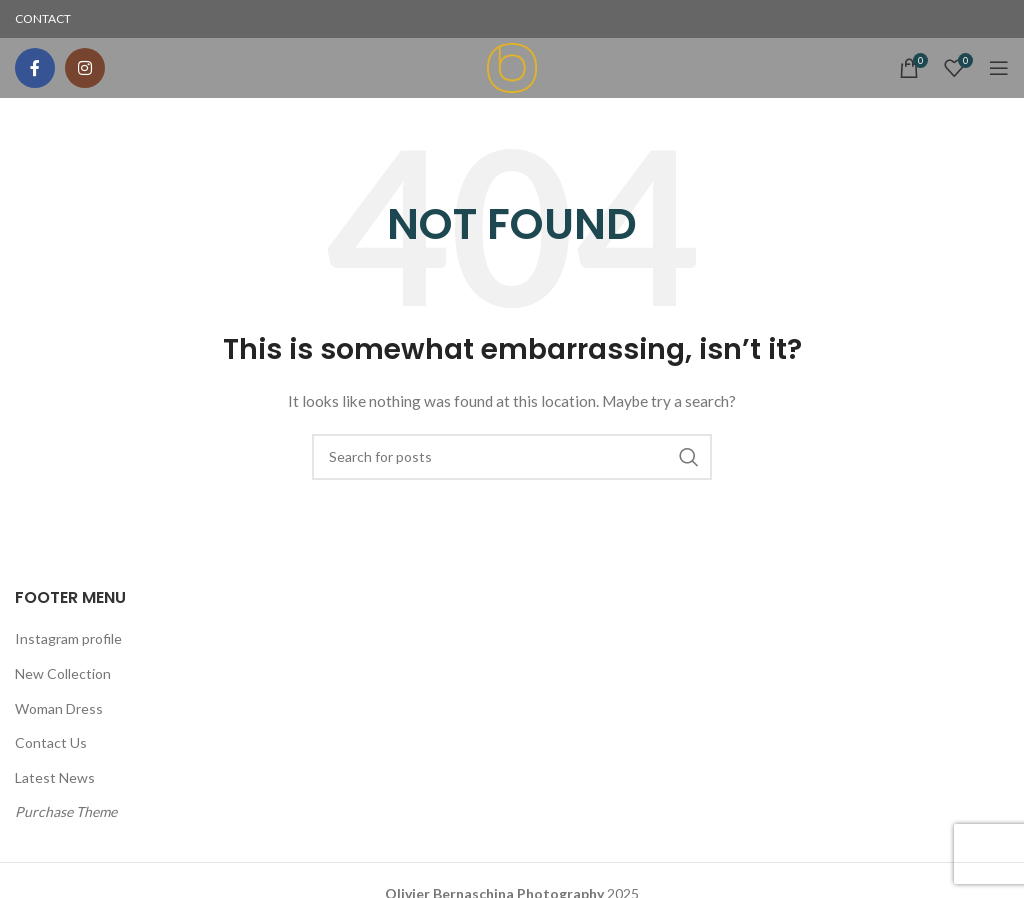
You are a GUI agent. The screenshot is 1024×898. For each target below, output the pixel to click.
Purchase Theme (66, 811)
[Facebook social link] (35, 68)
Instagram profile (68, 638)
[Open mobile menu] (999, 68)
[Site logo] (512, 66)
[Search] (512, 457)
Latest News (55, 777)
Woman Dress (59, 708)
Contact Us (51, 742)
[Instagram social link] (85, 68)
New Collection (63, 673)
